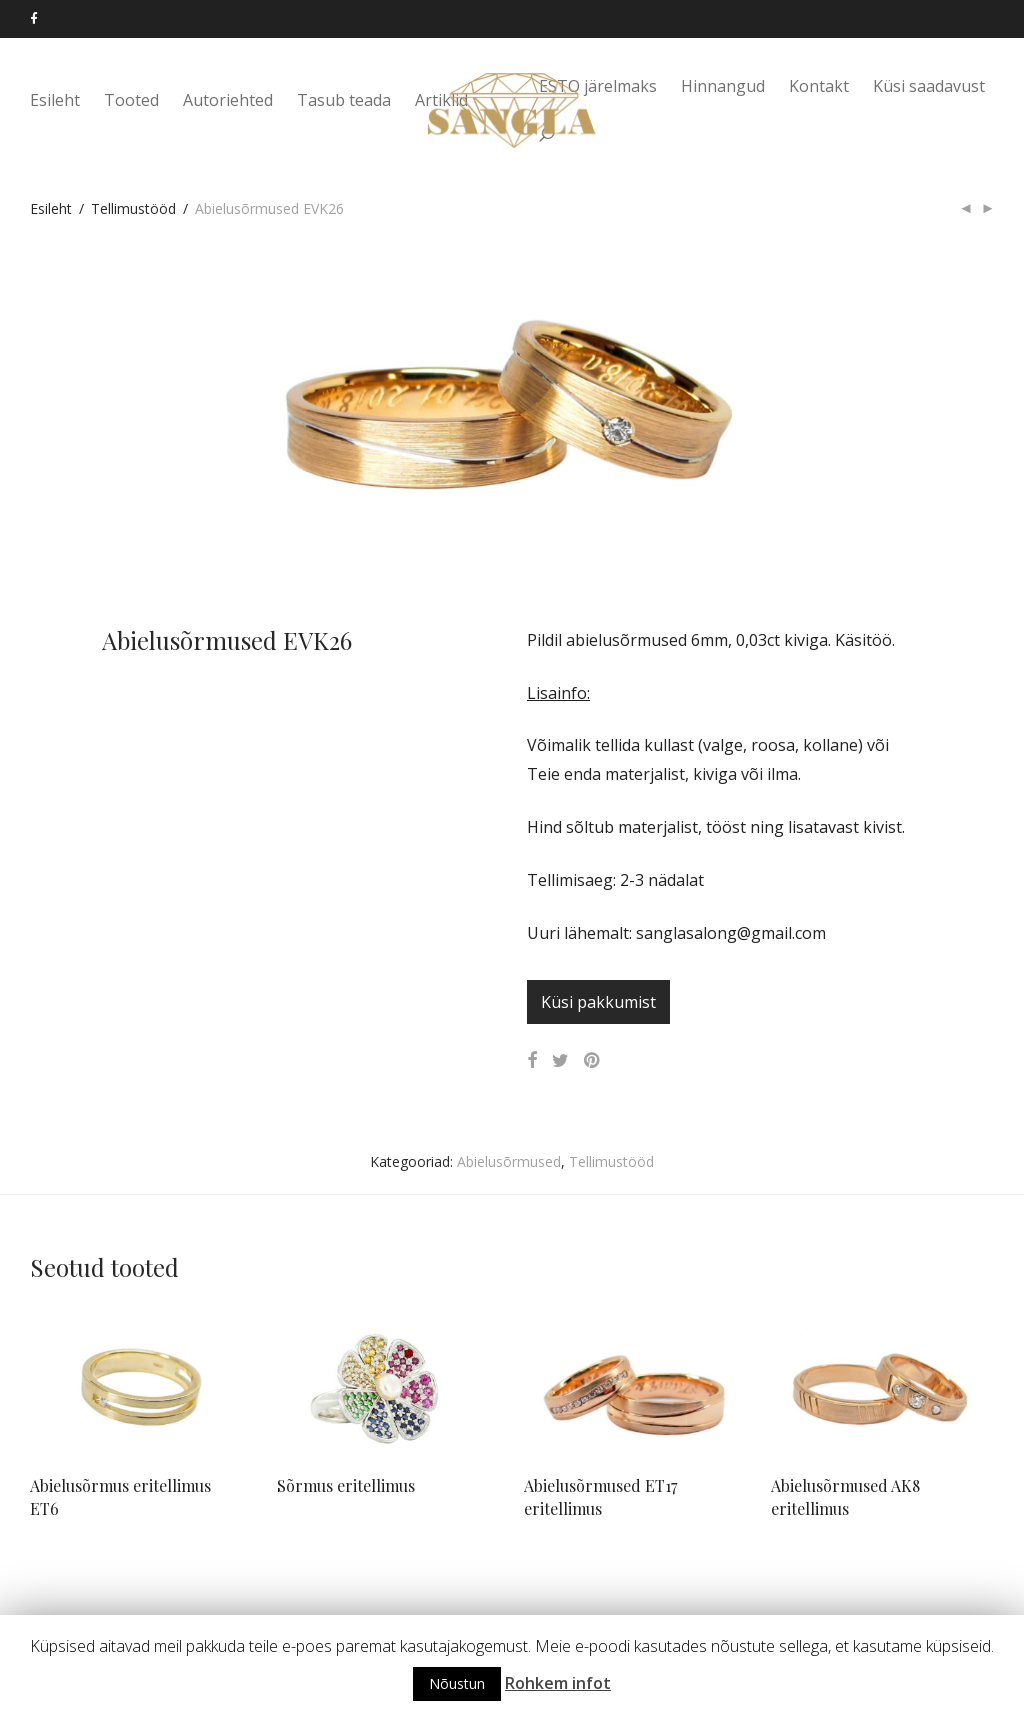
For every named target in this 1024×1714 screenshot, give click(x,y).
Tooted (131, 102)
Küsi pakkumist (598, 1002)
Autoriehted (228, 102)
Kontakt (819, 87)
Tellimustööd (133, 208)
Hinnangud (723, 87)
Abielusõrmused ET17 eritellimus (600, 1496)
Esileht (55, 102)
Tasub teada (344, 102)
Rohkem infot (558, 1683)
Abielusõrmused (509, 1161)
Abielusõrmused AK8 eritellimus (845, 1496)
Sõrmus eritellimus (346, 1485)
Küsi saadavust (929, 87)
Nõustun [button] (457, 1683)
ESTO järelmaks (598, 87)
